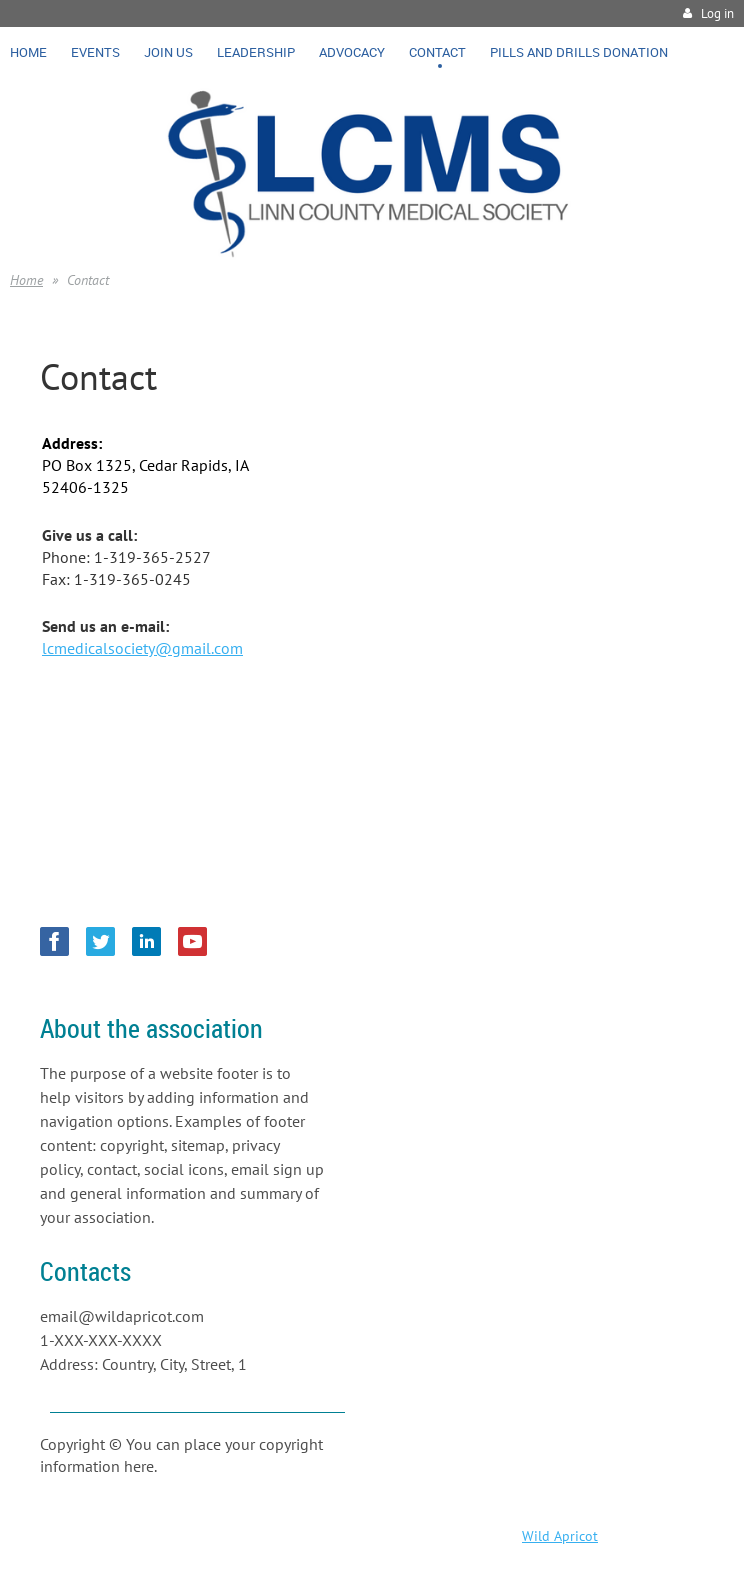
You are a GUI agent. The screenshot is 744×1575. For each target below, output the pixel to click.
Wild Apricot (560, 1536)
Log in (717, 13)
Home (26, 280)
